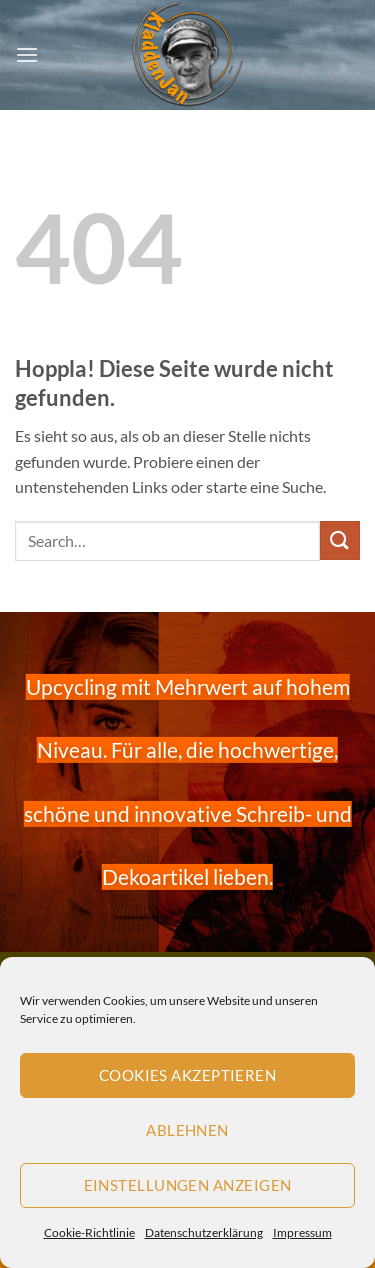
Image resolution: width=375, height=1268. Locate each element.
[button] (27, 54)
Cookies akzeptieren (188, 1075)
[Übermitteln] (340, 540)
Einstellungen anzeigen (188, 1185)
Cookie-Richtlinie (89, 1232)
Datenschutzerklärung (204, 1232)
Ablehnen (187, 1130)
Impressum (302, 1232)
